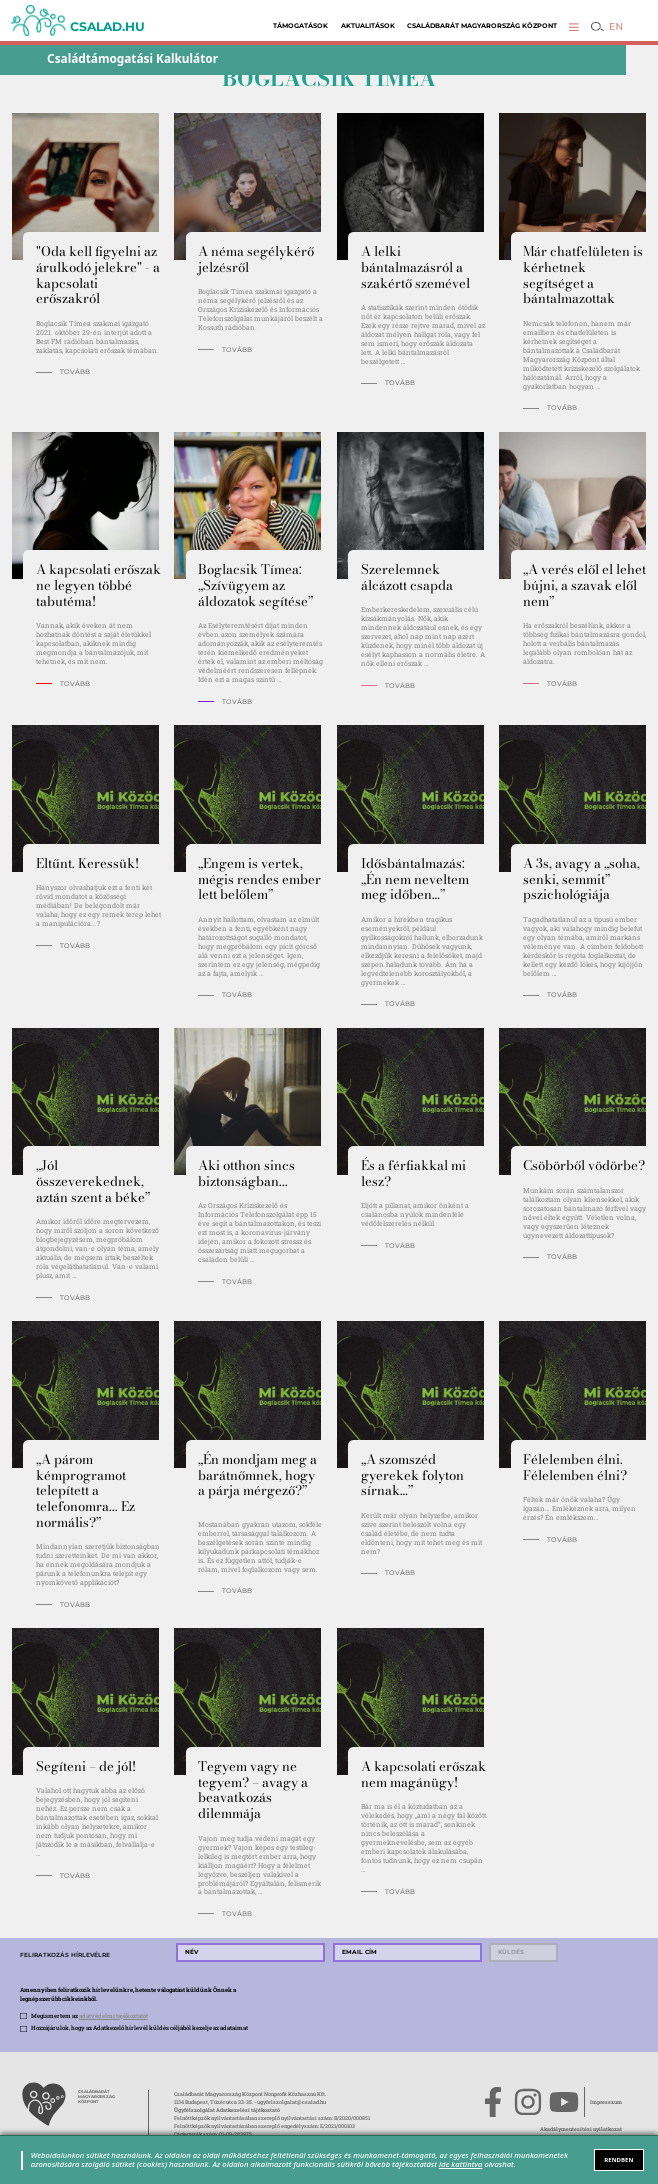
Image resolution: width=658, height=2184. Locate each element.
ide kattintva (460, 2164)
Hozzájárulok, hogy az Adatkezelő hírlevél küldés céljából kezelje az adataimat (139, 2028)
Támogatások (300, 26)
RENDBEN (618, 2160)
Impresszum (606, 2101)
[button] (574, 27)
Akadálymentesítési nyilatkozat (581, 2128)
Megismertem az (89, 2016)
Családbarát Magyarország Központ (482, 26)
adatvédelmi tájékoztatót (113, 2016)
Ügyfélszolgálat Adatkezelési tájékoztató (227, 2109)
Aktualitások (368, 26)
